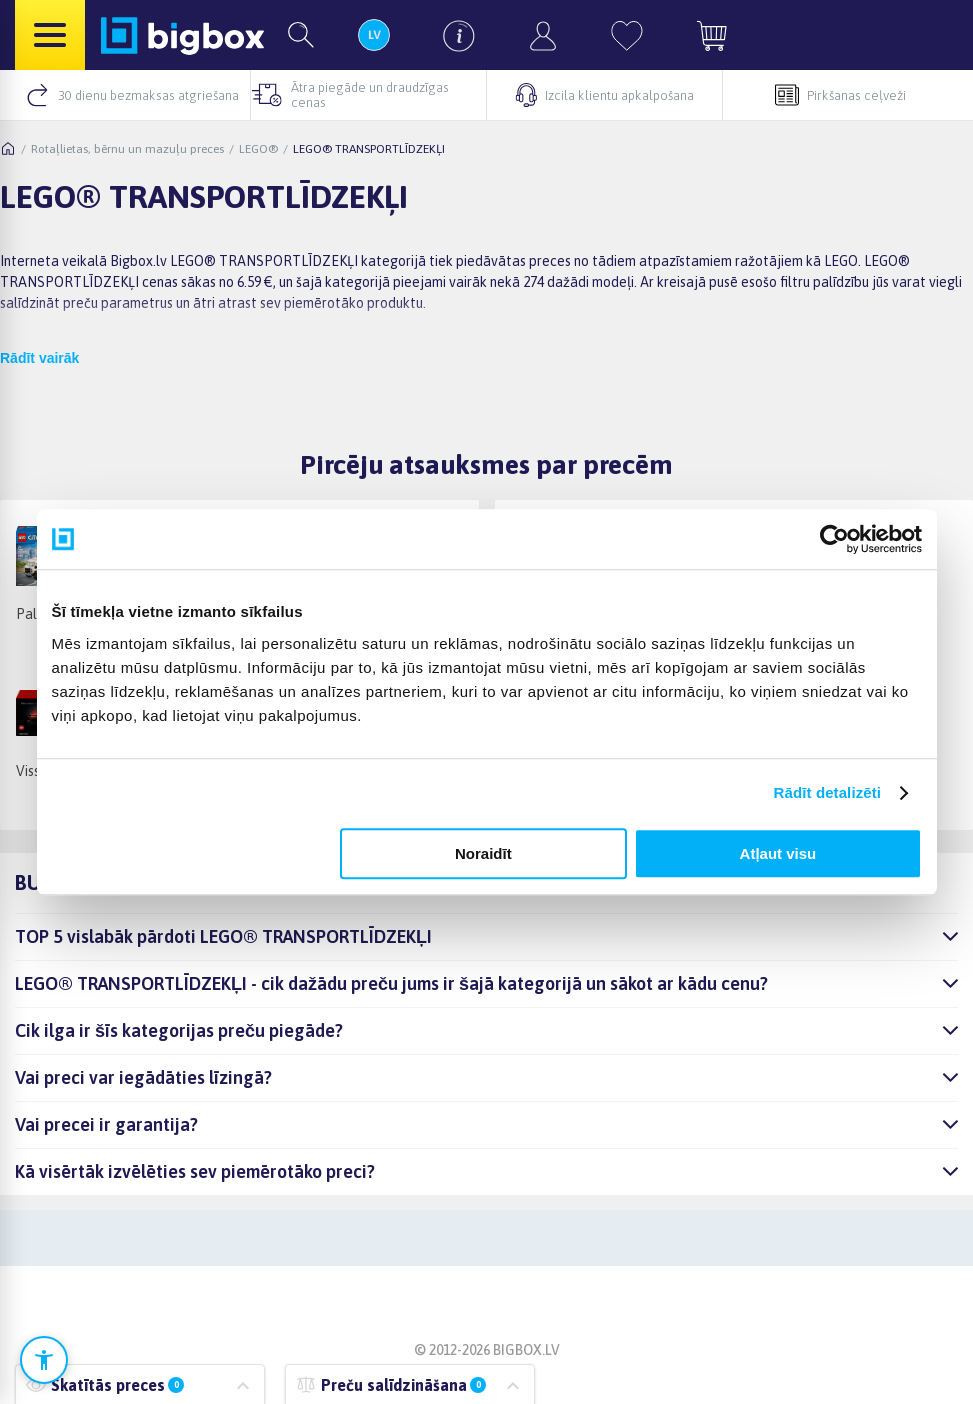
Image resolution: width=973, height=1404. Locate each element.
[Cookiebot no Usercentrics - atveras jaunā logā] (834, 539)
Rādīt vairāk (39, 358)
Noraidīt (483, 853)
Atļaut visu (778, 853)
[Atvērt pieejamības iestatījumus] (44, 1360)
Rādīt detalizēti (827, 792)
